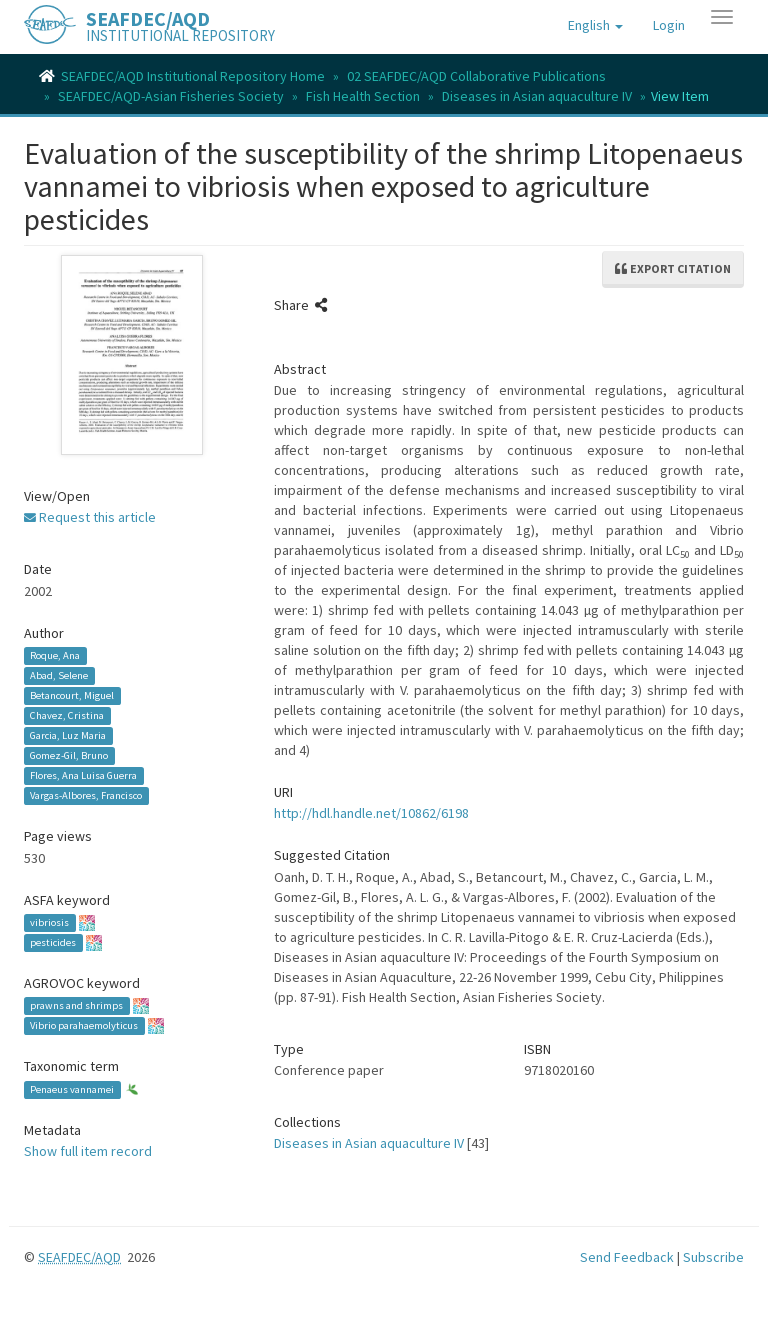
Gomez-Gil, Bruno (69, 755)
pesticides (53, 942)
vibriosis (49, 922)
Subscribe (713, 1257)
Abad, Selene (59, 675)
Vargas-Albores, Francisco (86, 795)
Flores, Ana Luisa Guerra (83, 775)
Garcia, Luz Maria (68, 735)
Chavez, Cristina (67, 715)
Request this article (90, 517)
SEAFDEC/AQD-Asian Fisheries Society (171, 96)
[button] (595, 25)
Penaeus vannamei (72, 1089)
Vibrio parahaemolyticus (84, 1025)
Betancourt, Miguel (72, 695)
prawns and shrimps (76, 1005)
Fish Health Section (363, 96)
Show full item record (88, 1151)
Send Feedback (627, 1257)
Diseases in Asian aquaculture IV (537, 96)
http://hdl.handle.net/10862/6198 (371, 813)
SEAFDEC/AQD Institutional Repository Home (193, 76)
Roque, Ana (55, 655)
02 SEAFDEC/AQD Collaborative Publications (476, 76)
